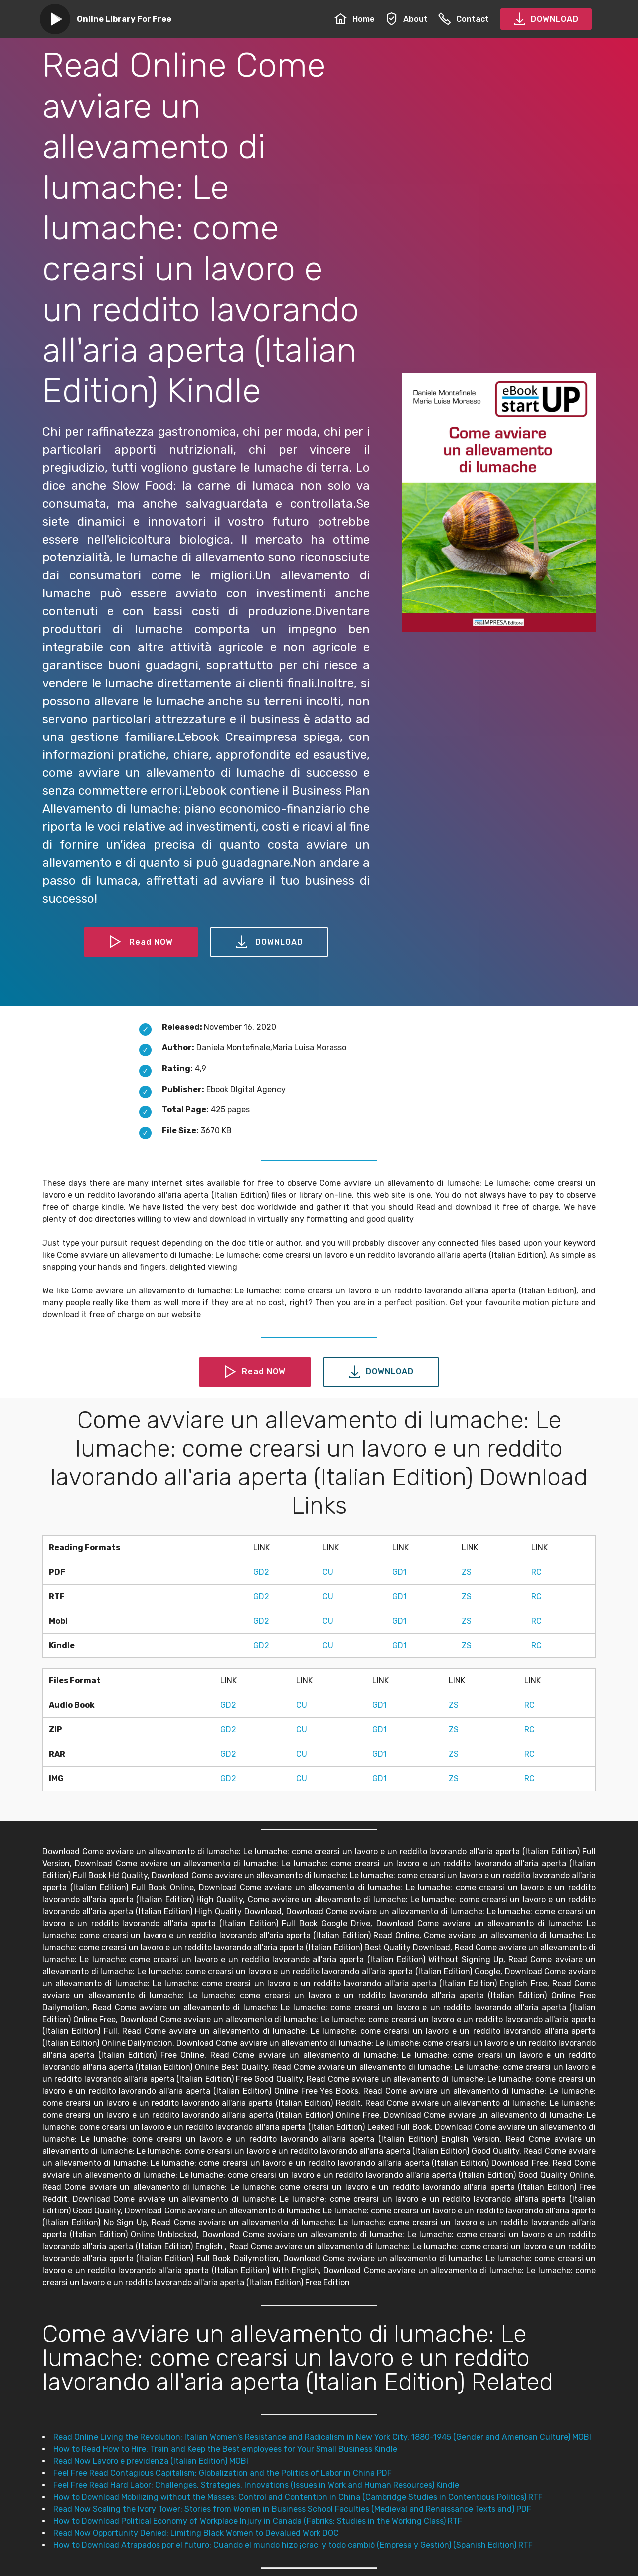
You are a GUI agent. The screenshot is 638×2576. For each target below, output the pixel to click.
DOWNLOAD (546, 19)
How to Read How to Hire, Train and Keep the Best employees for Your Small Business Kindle (225, 2449)
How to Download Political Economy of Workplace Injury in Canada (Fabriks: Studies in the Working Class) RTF (257, 2521)
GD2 (261, 1572)
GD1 (399, 1572)
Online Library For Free (124, 19)
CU (327, 1572)
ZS (467, 1572)
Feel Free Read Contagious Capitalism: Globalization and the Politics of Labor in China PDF (222, 2473)
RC (536, 1572)
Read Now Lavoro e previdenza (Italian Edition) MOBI (150, 2461)
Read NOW (141, 942)
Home (354, 19)
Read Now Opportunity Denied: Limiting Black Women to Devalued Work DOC (196, 2533)
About (406, 19)
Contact (463, 19)
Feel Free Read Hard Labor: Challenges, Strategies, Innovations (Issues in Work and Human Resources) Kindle (256, 2485)
